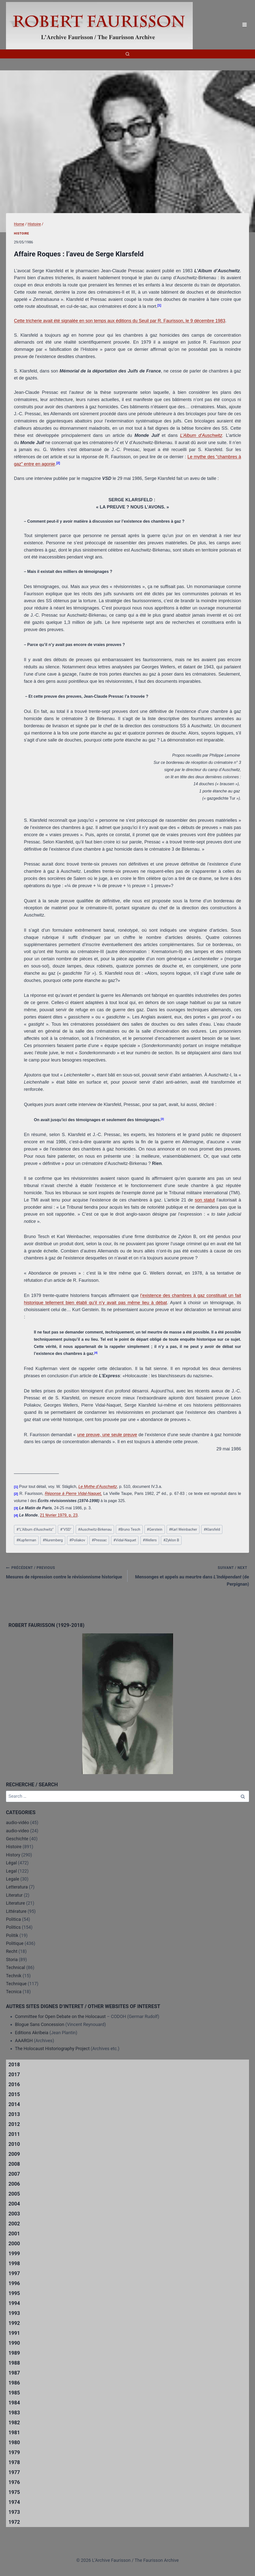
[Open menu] (244, 25)
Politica (13, 1919)
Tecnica (13, 1991)
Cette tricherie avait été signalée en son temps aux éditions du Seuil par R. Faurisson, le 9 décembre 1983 (119, 320)
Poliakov (77, 1540)
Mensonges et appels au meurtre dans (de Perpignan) (190, 1575)
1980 (14, 2442)
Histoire (21, 233)
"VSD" (65, 1529)
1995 (14, 2293)
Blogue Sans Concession (39, 2024)
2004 (14, 2204)
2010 (14, 2144)
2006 (14, 2184)
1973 (14, 2512)
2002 (14, 2224)
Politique (14, 1943)
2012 (14, 2124)
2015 (14, 2094)
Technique (16, 1983)
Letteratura (17, 1886)
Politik (12, 1935)
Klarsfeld (212, 1529)
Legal (11, 1871)
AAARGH (24, 2040)
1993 (14, 2313)
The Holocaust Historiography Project (53, 2048)
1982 (14, 2423)
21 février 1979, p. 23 (58, 1515)
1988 (14, 2363)
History (13, 1854)
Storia (12, 1959)
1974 (14, 2502)
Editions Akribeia (31, 2032)
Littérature (16, 1911)
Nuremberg (53, 1540)
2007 (14, 2174)
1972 (14, 2522)
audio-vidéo (17, 1822)
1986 (14, 2383)
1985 (14, 2393)
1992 (14, 2323)
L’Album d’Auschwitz (201, 435)
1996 (14, 2283)
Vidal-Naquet (124, 1540)
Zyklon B (171, 1540)
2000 (14, 2244)
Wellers (150, 1540)
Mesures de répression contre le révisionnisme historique (64, 1571)
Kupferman (26, 1540)
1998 (14, 2263)
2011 (14, 2134)
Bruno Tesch (129, 1529)
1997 (14, 2273)
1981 (14, 2433)
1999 (14, 2253)
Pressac (99, 1540)
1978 (14, 2462)
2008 (14, 2164)
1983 (14, 2413)
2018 (14, 2065)
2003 (14, 2214)
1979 (14, 2452)
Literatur (14, 1895)
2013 (14, 2114)
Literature (15, 1903)
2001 (14, 2234)
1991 (14, 2333)
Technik (13, 1975)
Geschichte (17, 1838)
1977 (14, 2472)
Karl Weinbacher (183, 1529)
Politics (13, 1927)
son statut (205, 1199)
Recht (11, 1951)
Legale (12, 1879)
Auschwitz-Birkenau (95, 1529)
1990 (14, 2343)
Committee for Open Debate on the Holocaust (60, 2016)
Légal (11, 1862)
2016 (14, 2084)
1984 (14, 2403)
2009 (14, 2154)
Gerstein (154, 1529)
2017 (14, 2074)
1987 (14, 2373)
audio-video (17, 1830)
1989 (14, 2353)
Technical (15, 1967)
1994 (14, 2303)
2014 (14, 2104)
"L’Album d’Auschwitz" (35, 1529)
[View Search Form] (127, 53)
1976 (14, 2482)
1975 (14, 2492)
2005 (14, 2194)
